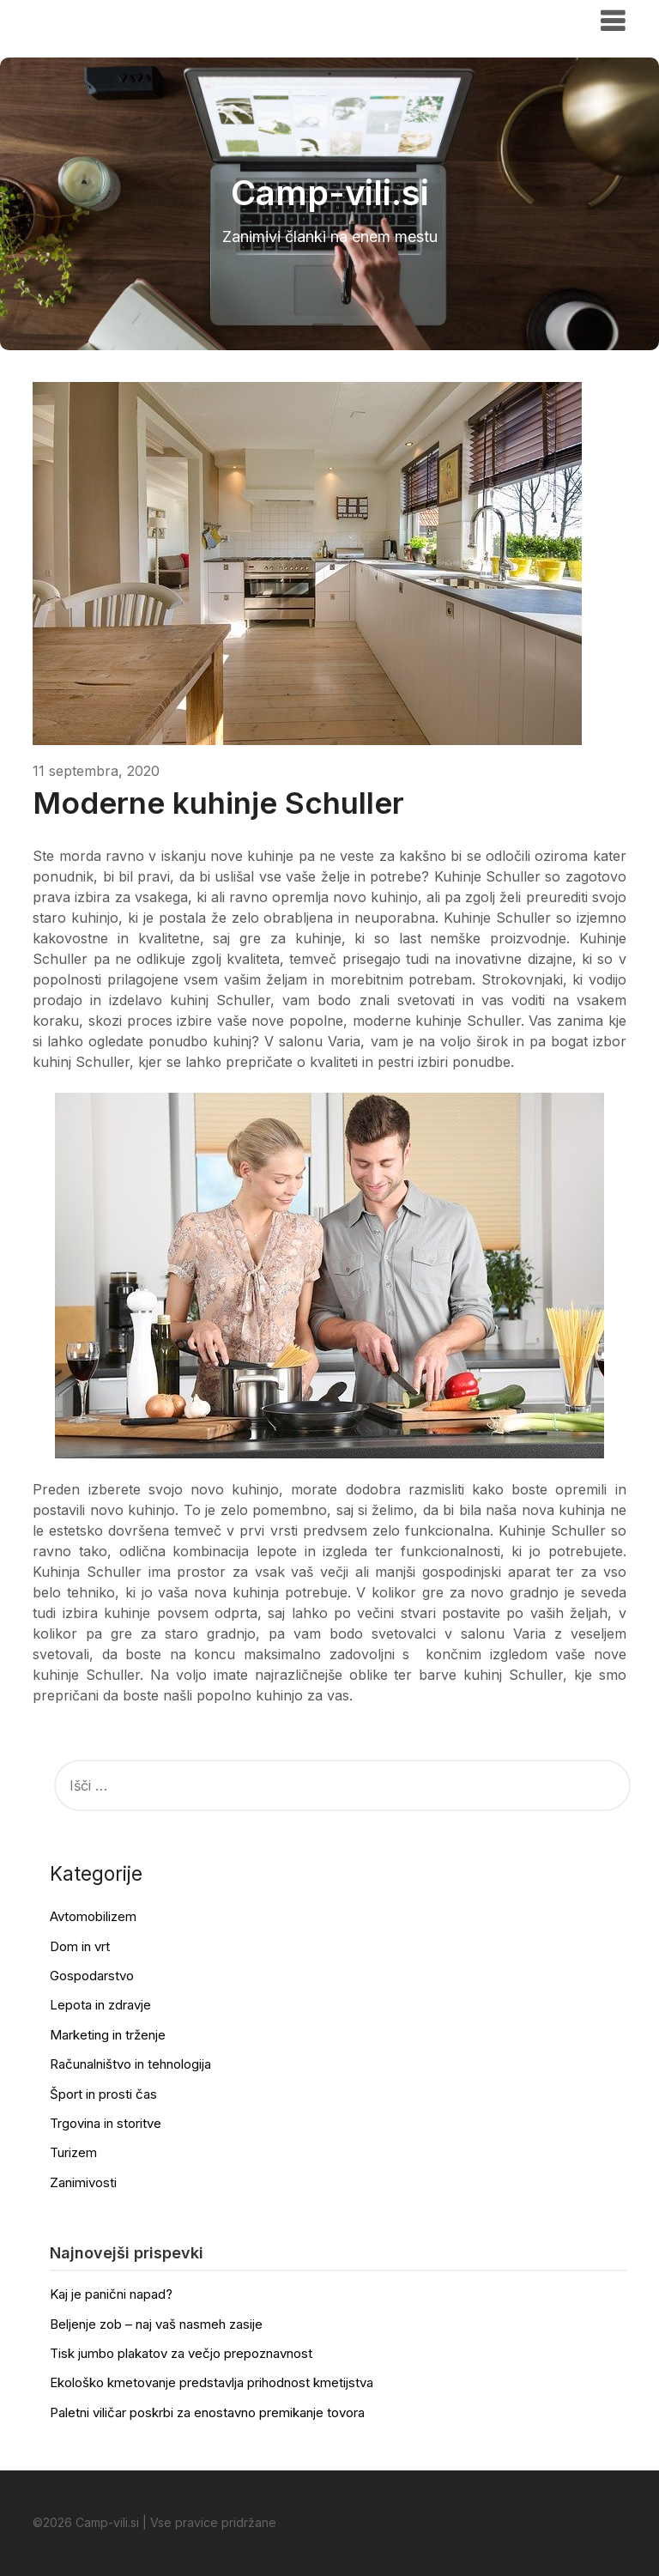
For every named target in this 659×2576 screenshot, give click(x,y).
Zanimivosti (83, 2182)
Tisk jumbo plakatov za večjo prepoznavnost (181, 2353)
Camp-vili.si (85, 20)
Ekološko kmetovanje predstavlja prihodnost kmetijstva (211, 2382)
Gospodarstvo (92, 1975)
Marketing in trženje (108, 2035)
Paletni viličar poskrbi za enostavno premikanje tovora (207, 2412)
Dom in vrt (80, 1946)
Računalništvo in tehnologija (130, 2064)
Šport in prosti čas (103, 2094)
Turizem (73, 2152)
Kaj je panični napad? (111, 2294)
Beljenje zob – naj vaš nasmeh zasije (156, 2324)
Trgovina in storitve (105, 2123)
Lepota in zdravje (100, 2005)
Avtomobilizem (93, 1916)
